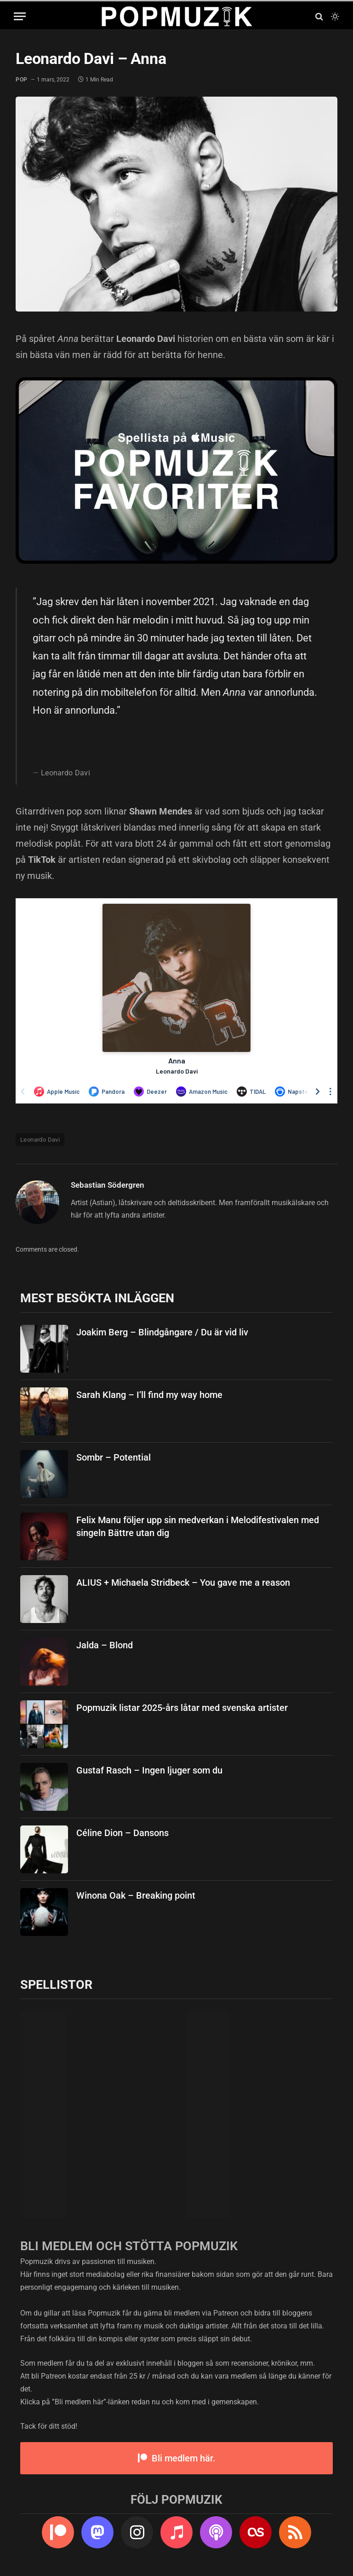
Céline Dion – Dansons (122, 1832)
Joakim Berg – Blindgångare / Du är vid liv (162, 1332)
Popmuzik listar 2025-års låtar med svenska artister (182, 1707)
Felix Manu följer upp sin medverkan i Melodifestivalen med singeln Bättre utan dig (197, 1526)
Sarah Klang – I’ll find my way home (149, 1394)
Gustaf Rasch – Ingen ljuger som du (149, 1770)
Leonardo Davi (40, 1139)
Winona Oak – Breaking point (135, 1895)
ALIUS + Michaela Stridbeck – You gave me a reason (183, 1582)
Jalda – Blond (104, 1645)
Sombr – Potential (113, 1457)
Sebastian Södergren (107, 1185)
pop (22, 79)
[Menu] (20, 16)
